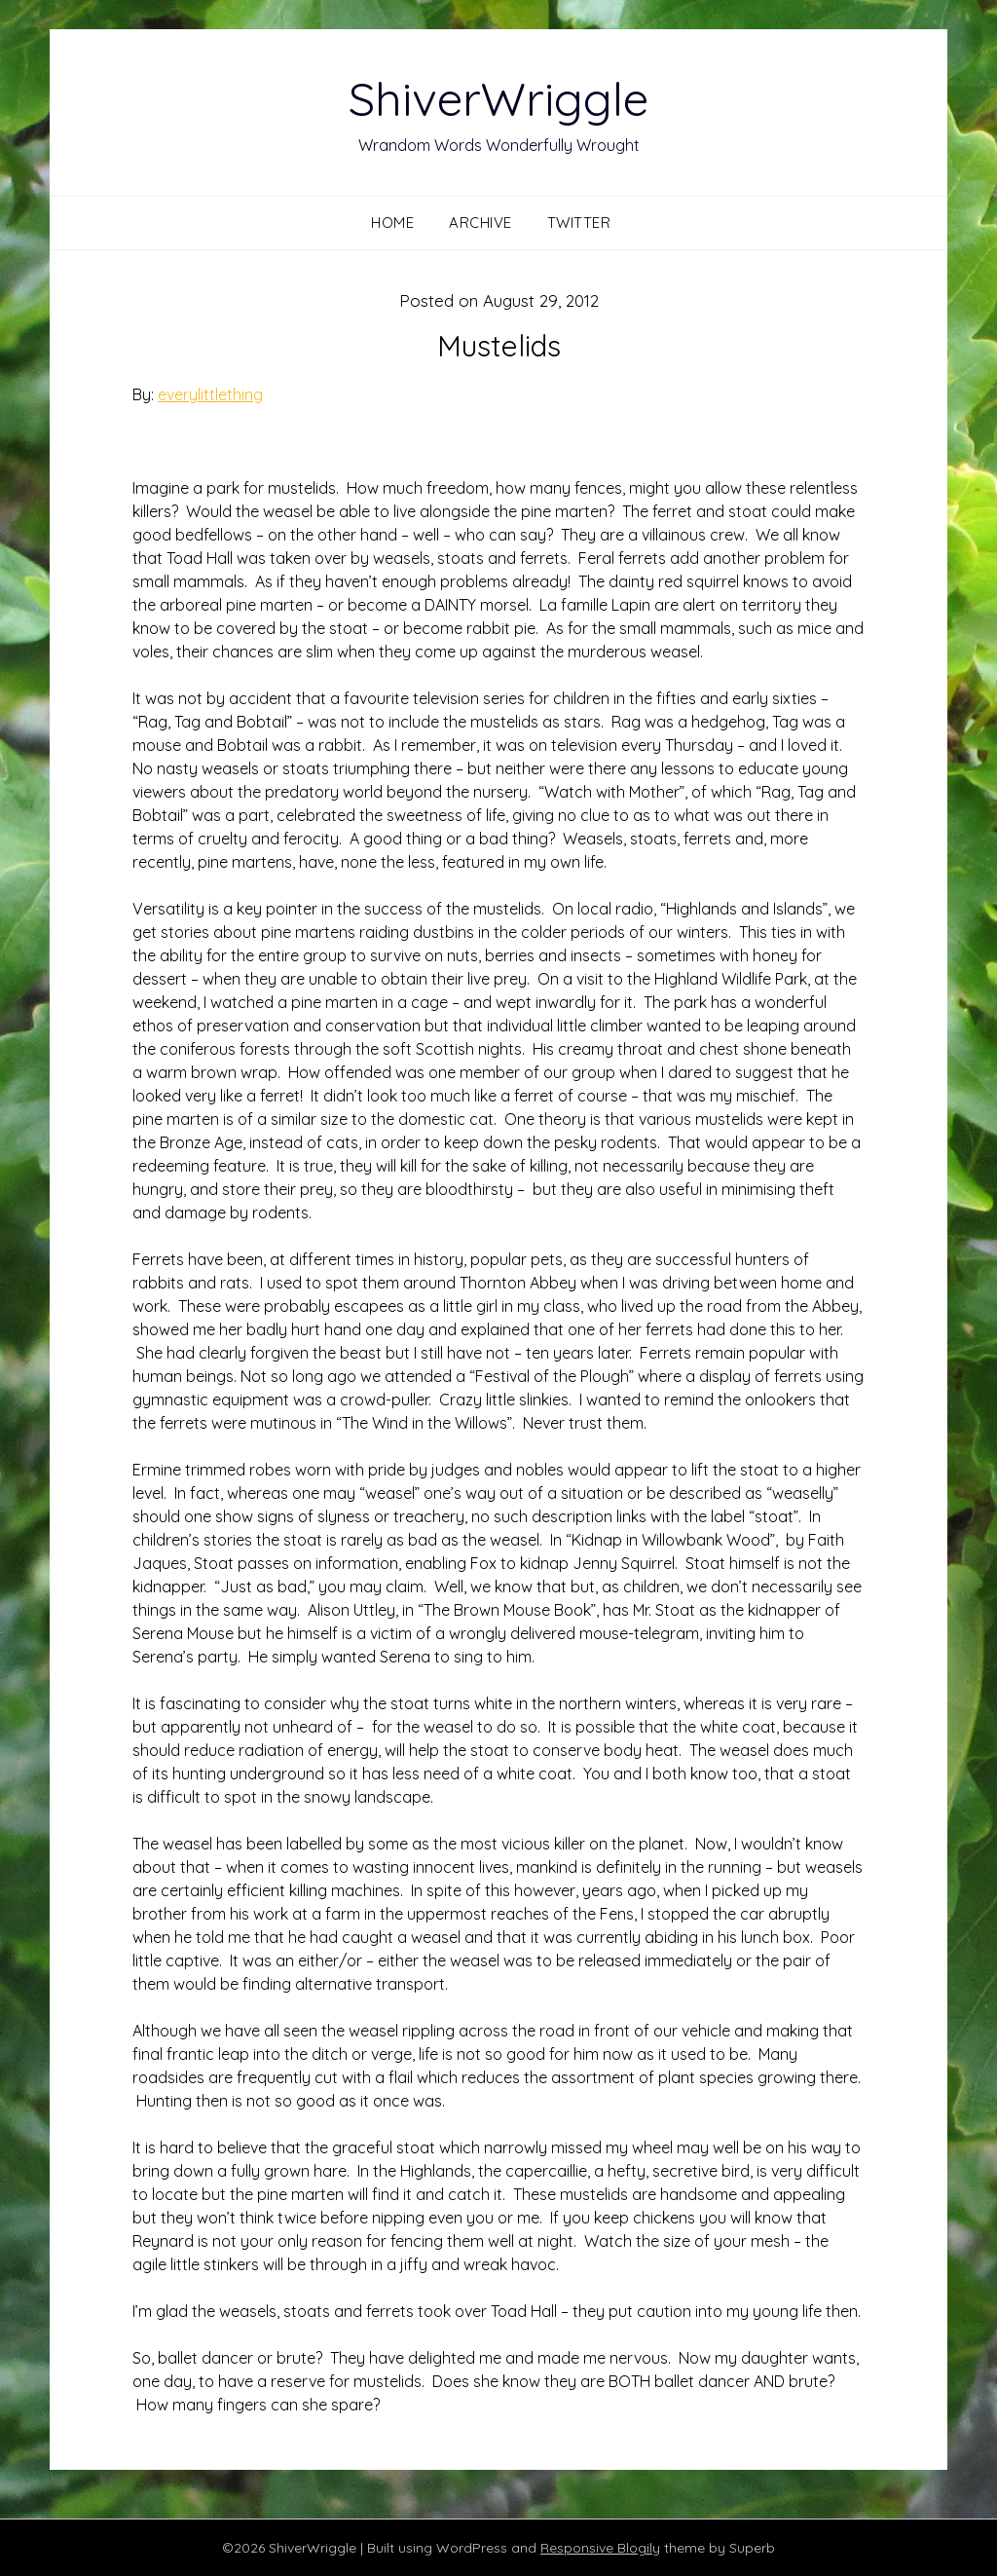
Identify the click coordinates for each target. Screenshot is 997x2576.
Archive (480, 222)
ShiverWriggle (498, 98)
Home (392, 222)
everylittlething (210, 394)
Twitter (579, 222)
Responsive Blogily (600, 2548)
